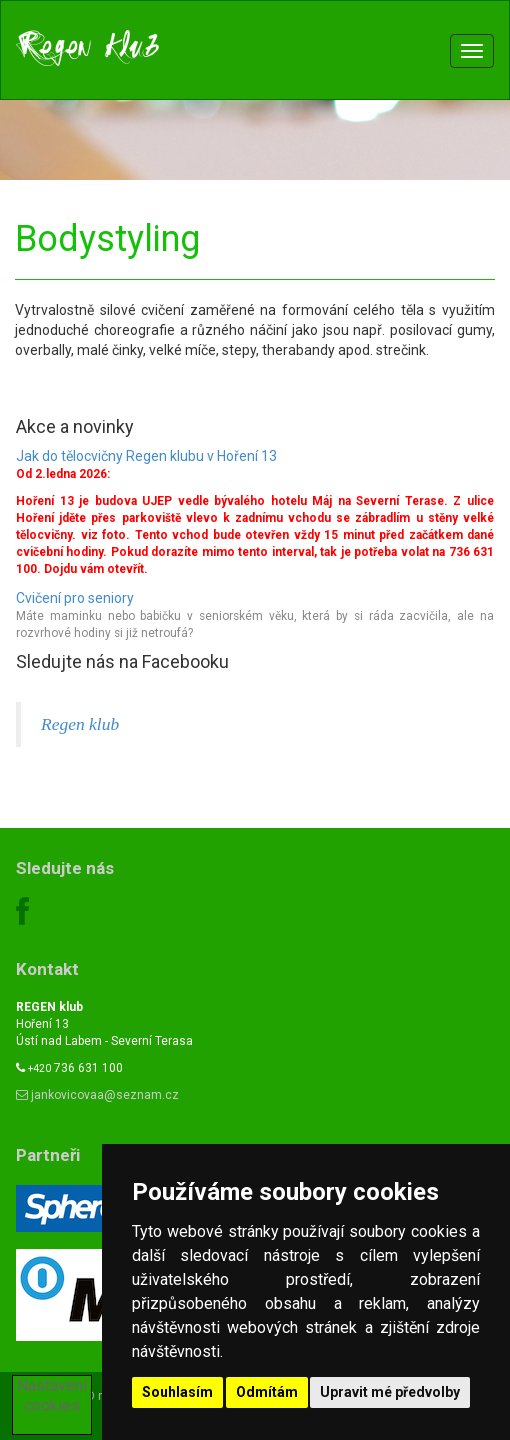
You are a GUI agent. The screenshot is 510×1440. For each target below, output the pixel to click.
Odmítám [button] (267, 1392)
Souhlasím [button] (177, 1392)
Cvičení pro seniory (75, 598)
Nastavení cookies (52, 1395)
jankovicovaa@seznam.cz (97, 1095)
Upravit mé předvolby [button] (390, 1392)
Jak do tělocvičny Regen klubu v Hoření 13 (146, 456)
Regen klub (80, 724)
